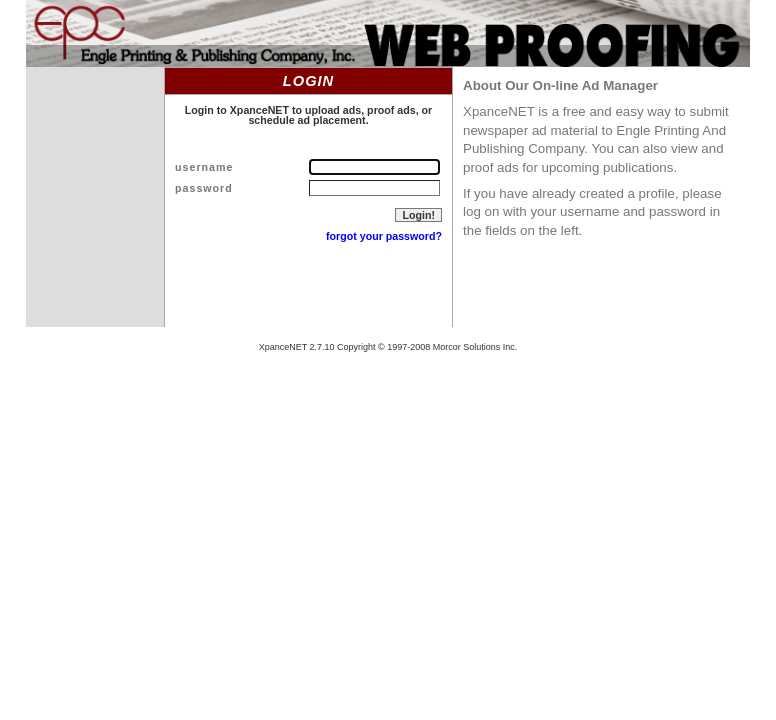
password (204, 188)
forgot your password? (384, 236)
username (204, 167)
